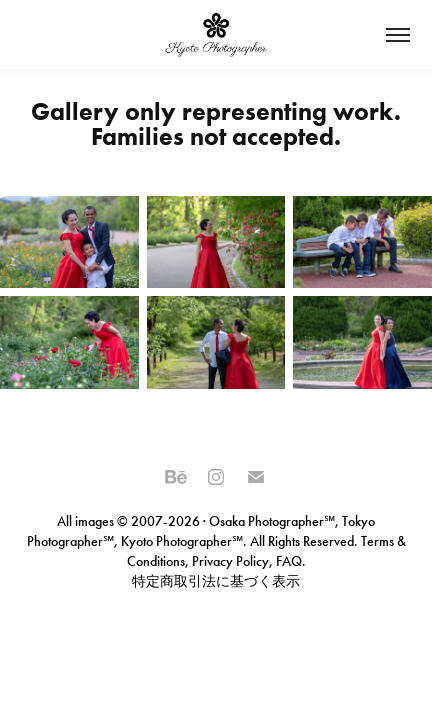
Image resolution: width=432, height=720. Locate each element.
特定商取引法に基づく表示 (216, 581)
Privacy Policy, (232, 561)
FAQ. (289, 561)
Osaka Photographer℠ (272, 521)
